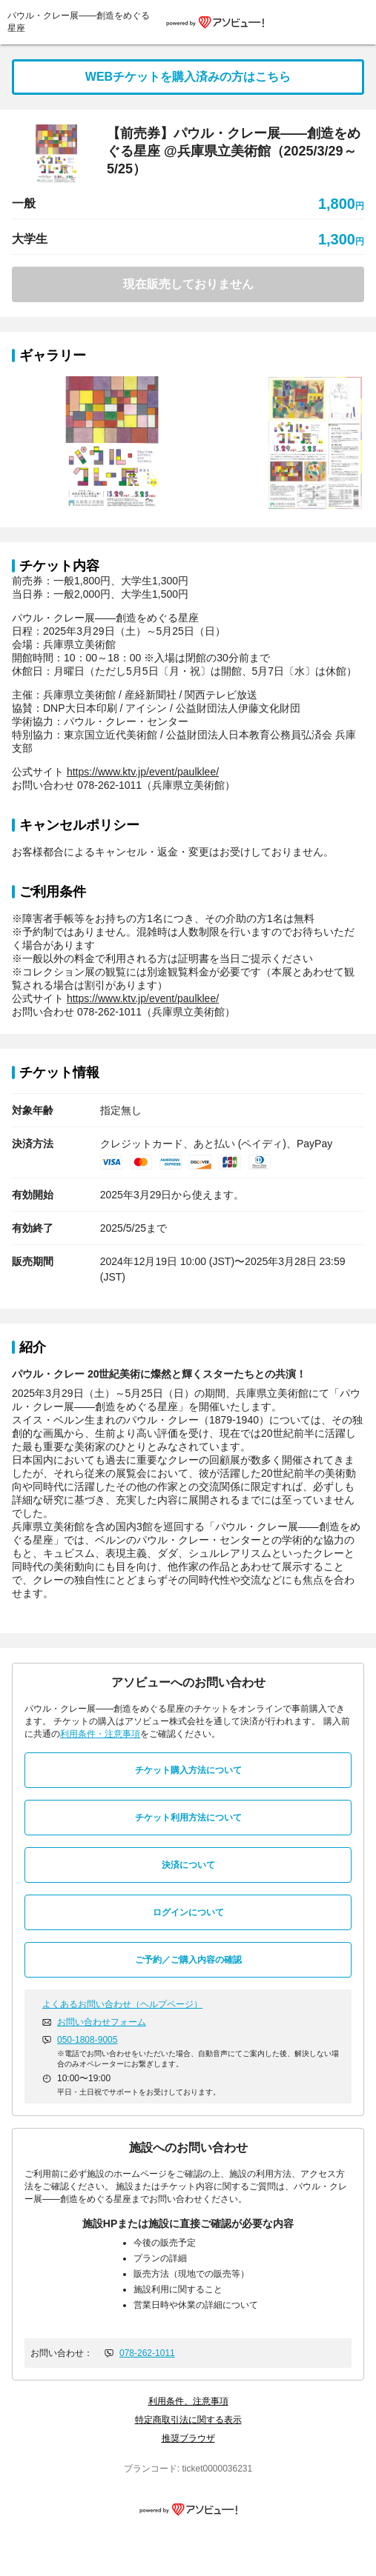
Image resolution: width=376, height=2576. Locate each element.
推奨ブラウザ (188, 2438)
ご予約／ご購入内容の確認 (188, 1960)
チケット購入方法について (188, 1770)
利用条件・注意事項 (100, 1734)
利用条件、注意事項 (188, 2401)
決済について (188, 1865)
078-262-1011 (147, 2353)
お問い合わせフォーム (101, 2022)
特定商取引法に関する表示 (188, 2420)
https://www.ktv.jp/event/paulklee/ (143, 772)
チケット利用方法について (188, 1817)
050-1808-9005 (87, 2040)
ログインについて (188, 1912)
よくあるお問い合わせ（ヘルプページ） (122, 2004)
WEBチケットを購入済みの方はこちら (188, 76)
